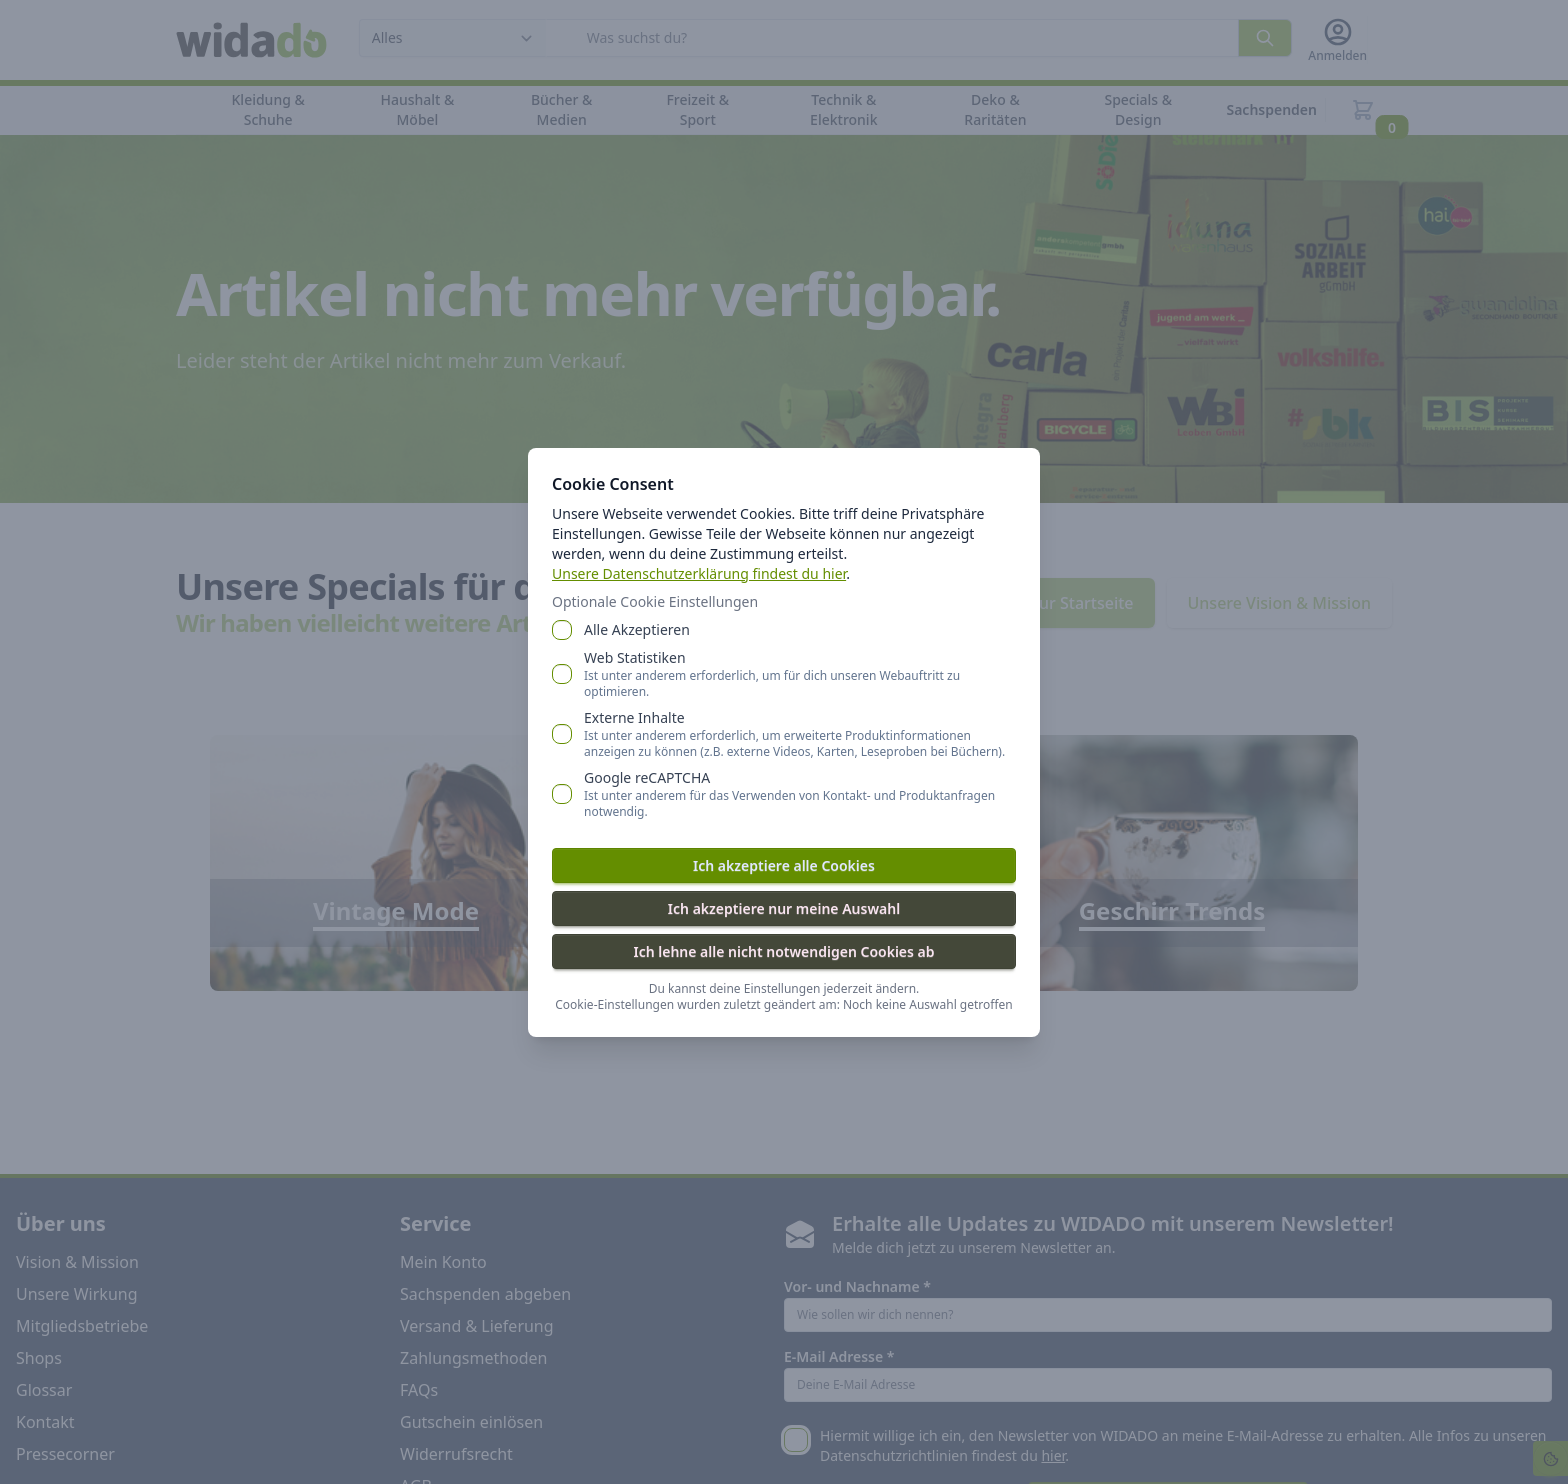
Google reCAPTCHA (800, 794)
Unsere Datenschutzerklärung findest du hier (699, 573)
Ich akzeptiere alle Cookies (784, 865)
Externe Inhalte (800, 734)
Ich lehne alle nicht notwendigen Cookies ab (783, 951)
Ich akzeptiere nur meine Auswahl (784, 908)
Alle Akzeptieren (637, 629)
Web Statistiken (800, 674)
